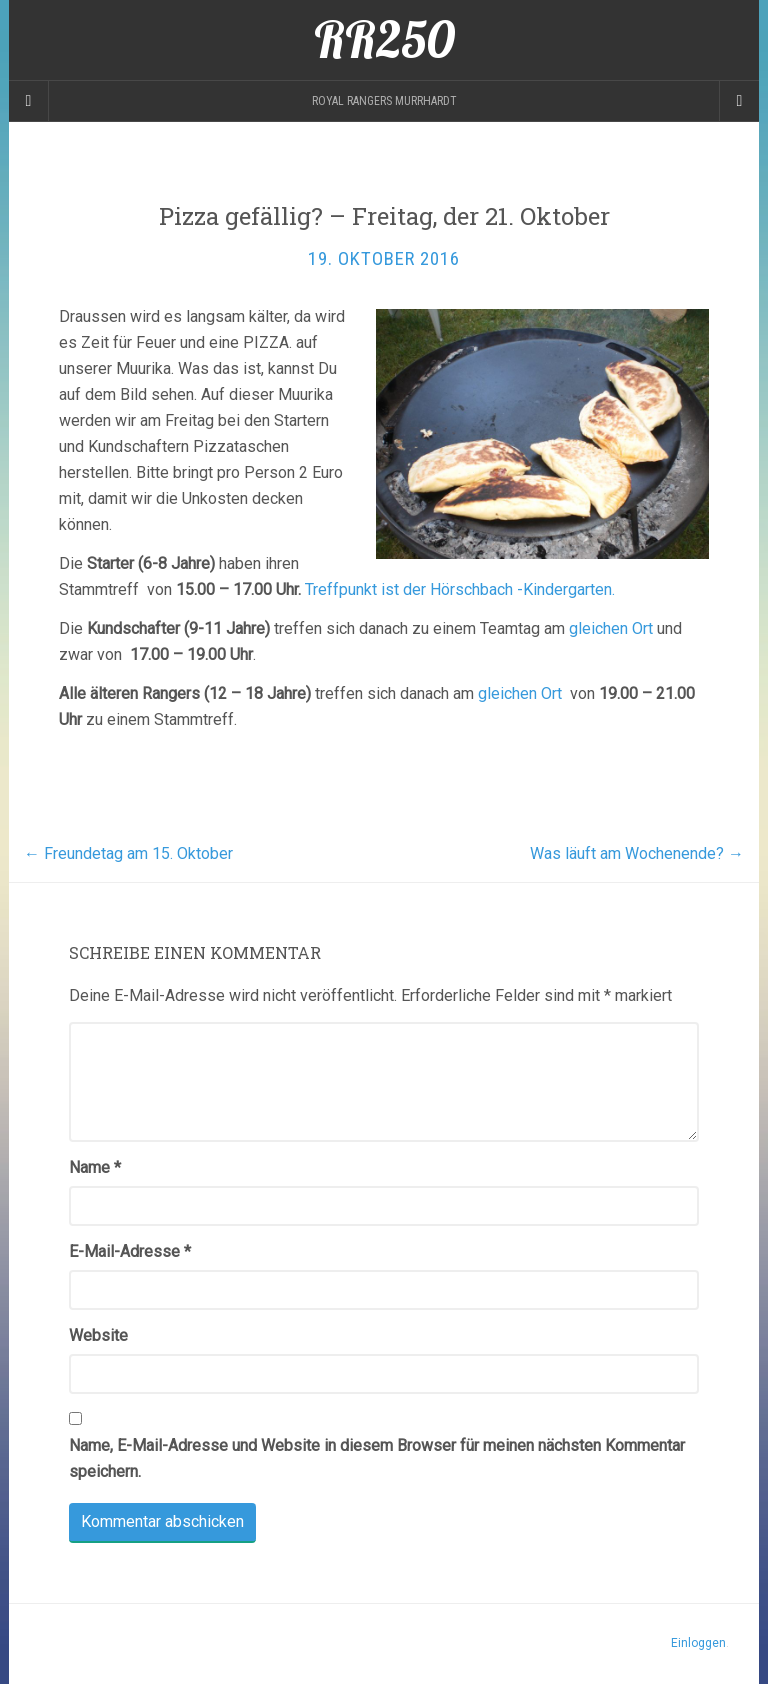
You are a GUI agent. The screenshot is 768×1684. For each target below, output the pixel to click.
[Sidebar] (29, 101)
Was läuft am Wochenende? (637, 853)
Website (98, 1335)
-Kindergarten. (566, 589)
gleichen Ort (613, 628)
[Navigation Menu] (739, 101)
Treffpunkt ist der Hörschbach (411, 589)
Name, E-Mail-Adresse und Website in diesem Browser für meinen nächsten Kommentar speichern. (377, 1458)
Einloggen (698, 1643)
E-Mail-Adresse (130, 1251)
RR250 (384, 40)
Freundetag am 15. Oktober (128, 853)
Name (95, 1167)
